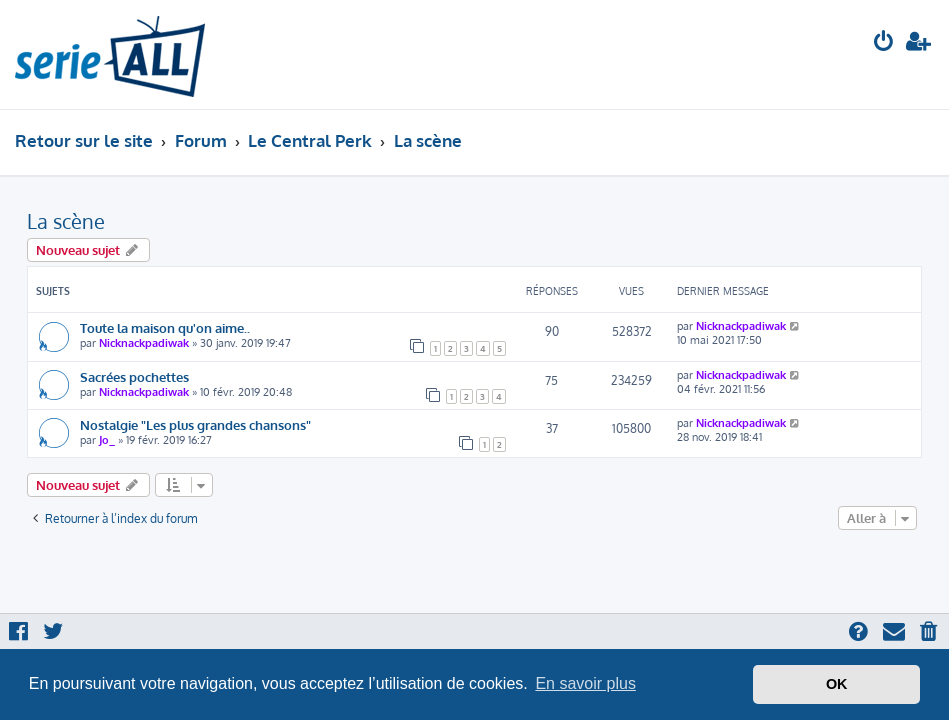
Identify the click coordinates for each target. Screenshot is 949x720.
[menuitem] (884, 43)
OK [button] (837, 684)
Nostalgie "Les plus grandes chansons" (195, 424)
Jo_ (107, 440)
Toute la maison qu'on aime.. (165, 327)
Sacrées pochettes (134, 376)
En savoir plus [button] (585, 683)
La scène (66, 221)
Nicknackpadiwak (144, 343)
